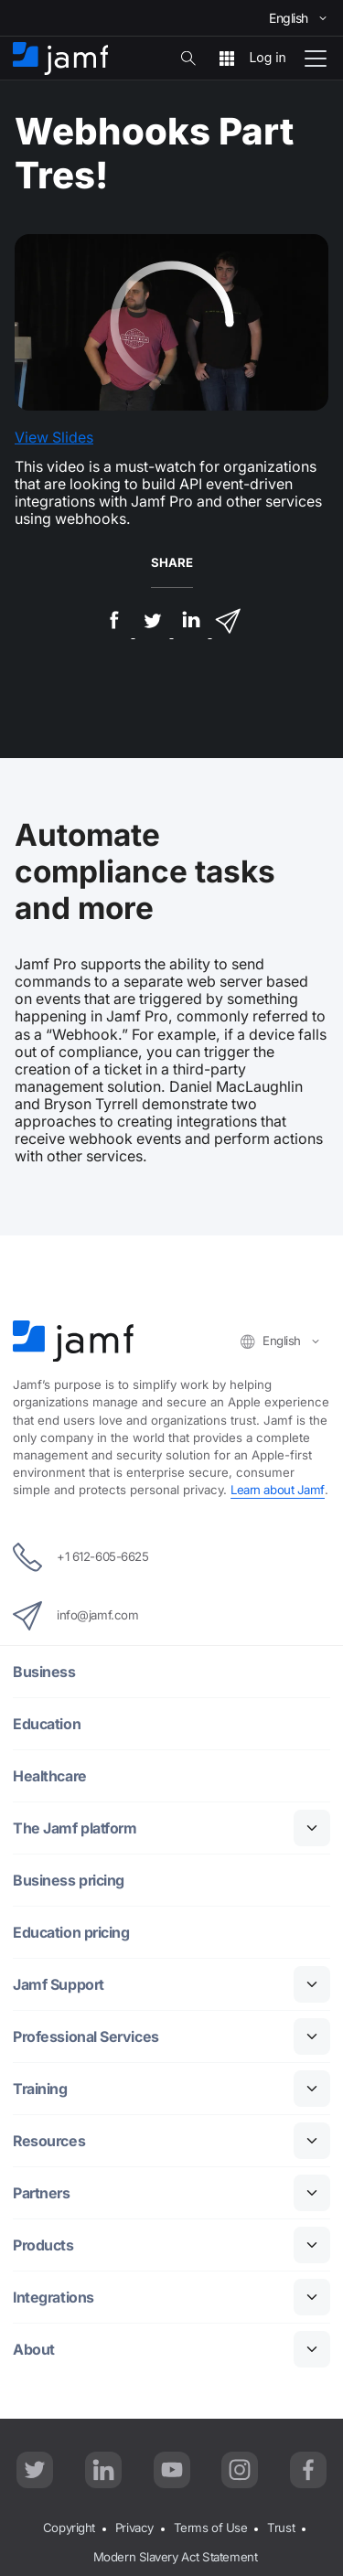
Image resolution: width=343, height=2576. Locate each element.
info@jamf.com (75, 1615)
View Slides (54, 437)
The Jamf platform (74, 1828)
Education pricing (71, 1932)
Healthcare (50, 1776)
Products (43, 2245)
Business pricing (68, 1880)
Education (46, 1724)
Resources (49, 2141)
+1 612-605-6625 (80, 1557)
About (34, 2349)
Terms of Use (211, 2527)
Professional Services (86, 2037)
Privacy (134, 2527)
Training (40, 2089)
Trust (281, 2527)
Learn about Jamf (277, 1489)
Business (44, 1672)
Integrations (53, 2297)
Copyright (69, 2527)
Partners (41, 2193)
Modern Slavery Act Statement (175, 2556)
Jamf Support (58, 1984)
